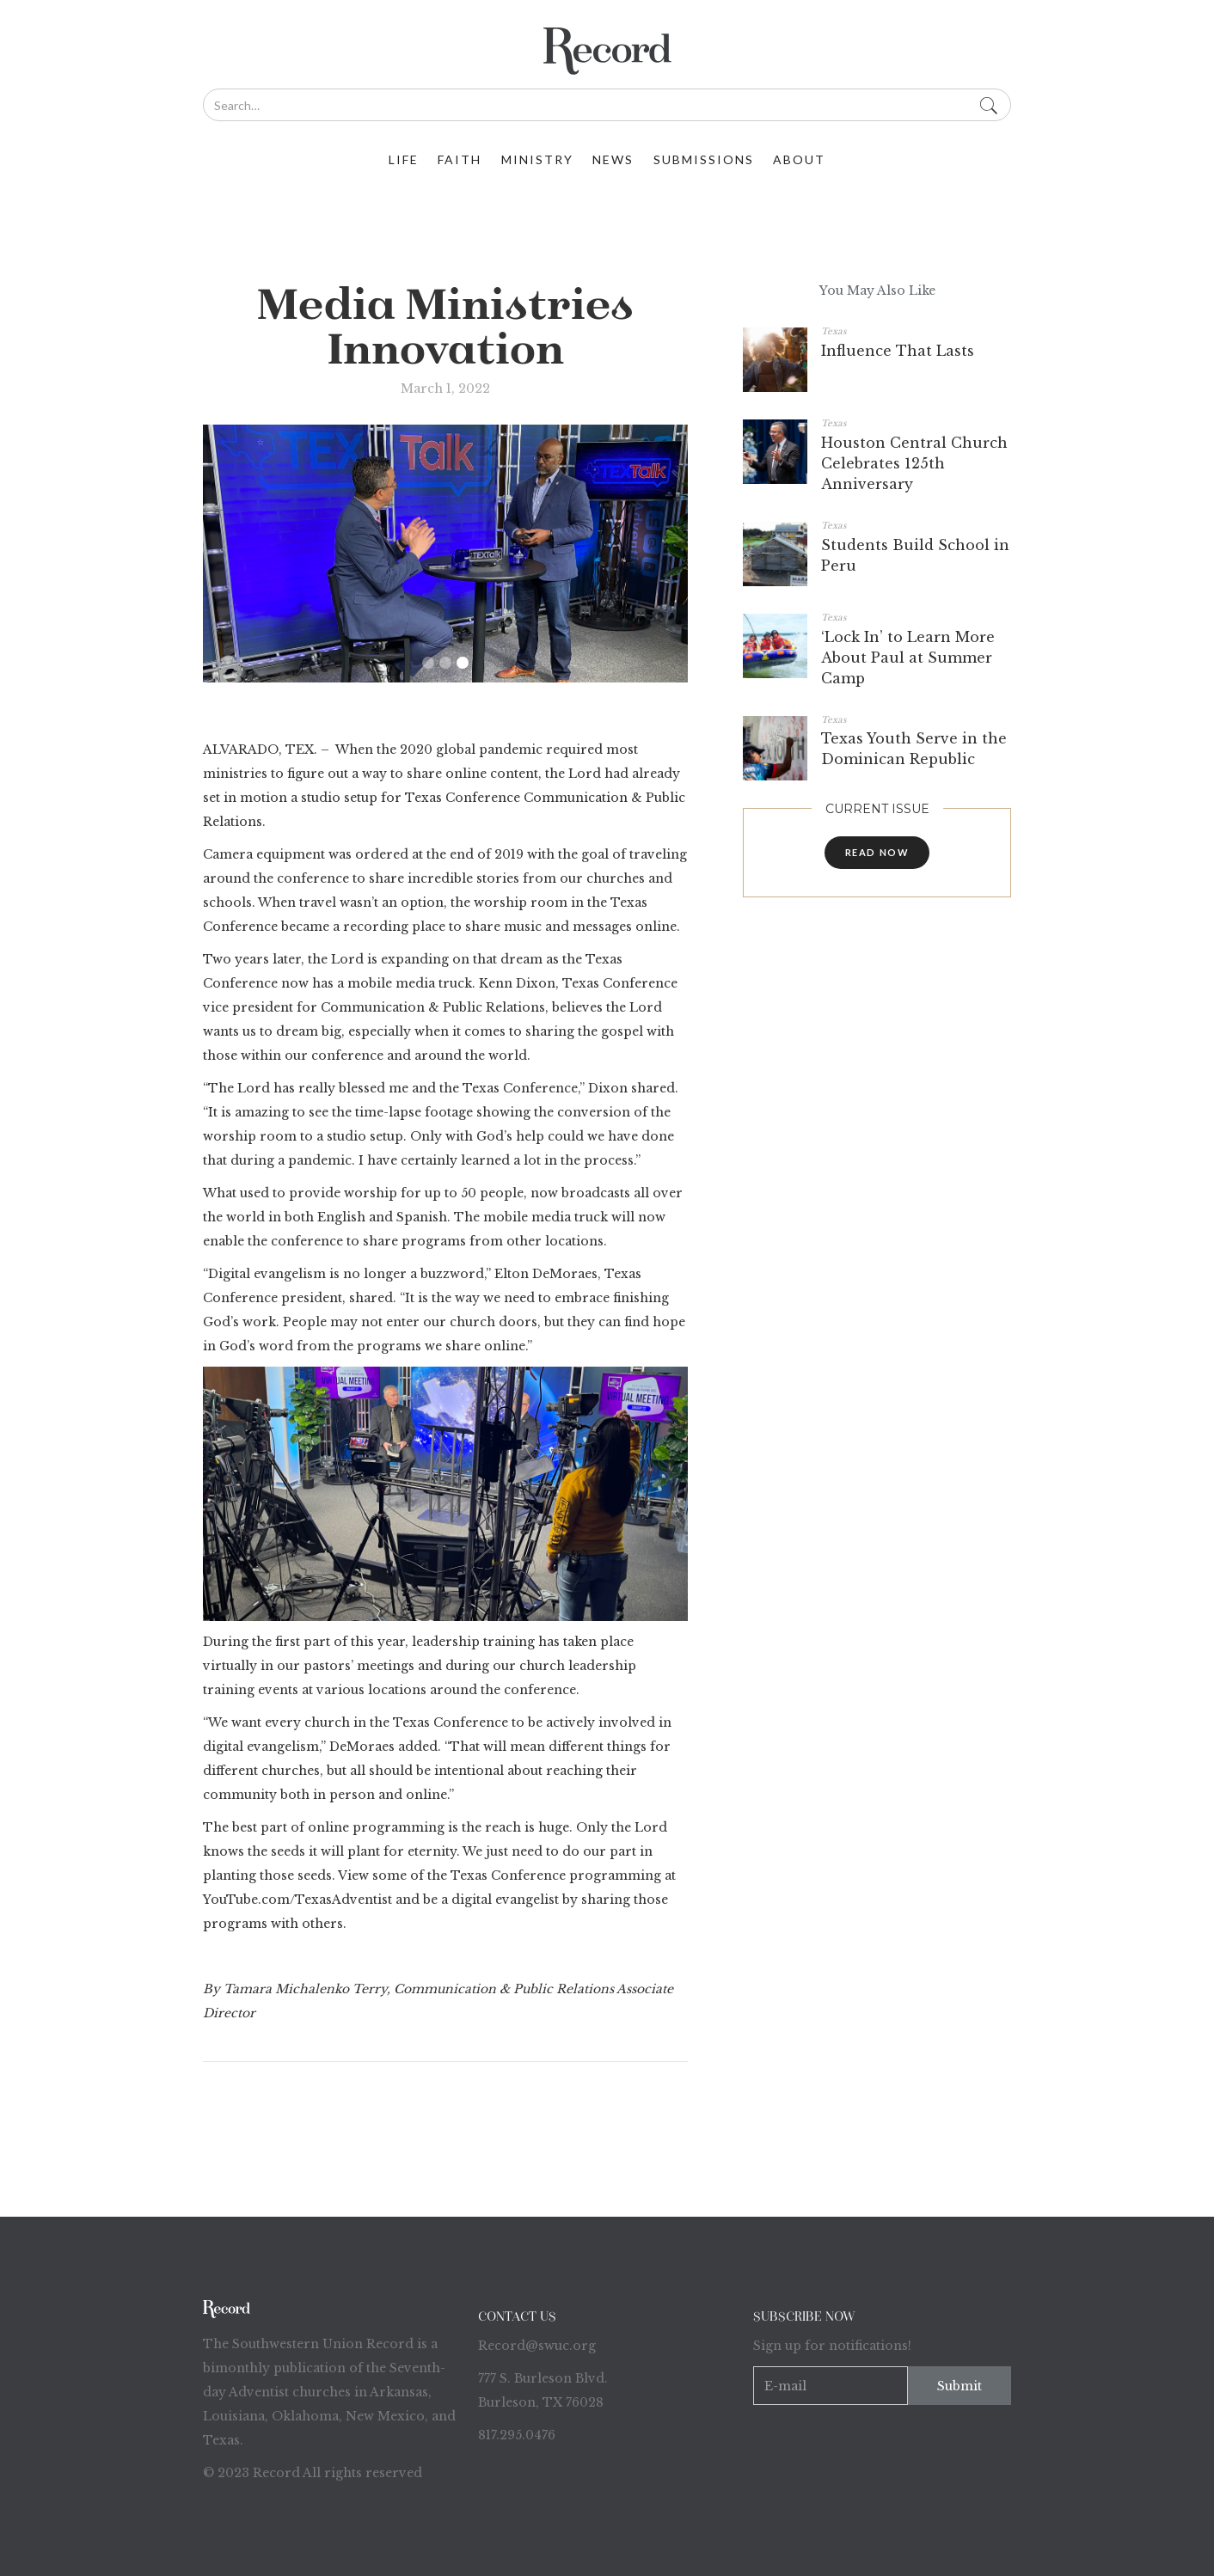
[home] (607, 51)
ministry (537, 159)
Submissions (703, 159)
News (613, 159)
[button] (428, 663)
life (404, 159)
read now (877, 852)
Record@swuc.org (537, 2345)
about (799, 159)
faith (459, 159)
